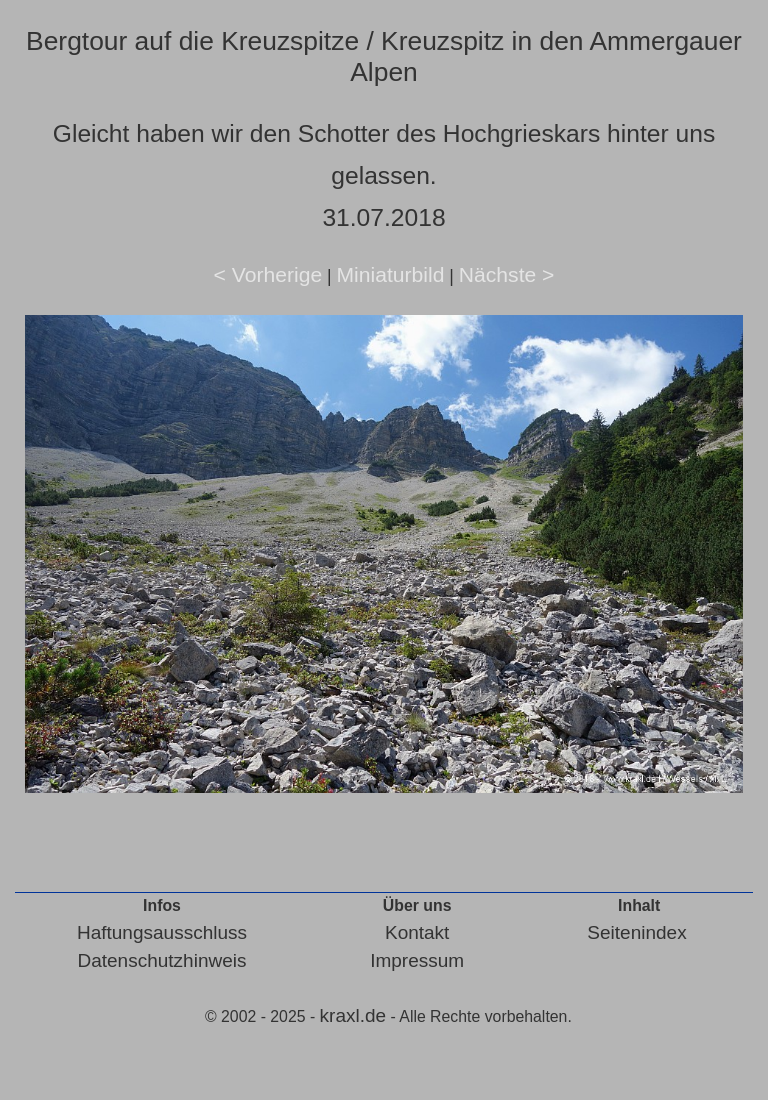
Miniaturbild (390, 274)
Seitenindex (636, 932)
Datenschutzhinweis (161, 960)
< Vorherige (268, 274)
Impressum (417, 960)
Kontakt (417, 932)
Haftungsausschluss (162, 932)
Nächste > (507, 274)
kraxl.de (353, 1015)
